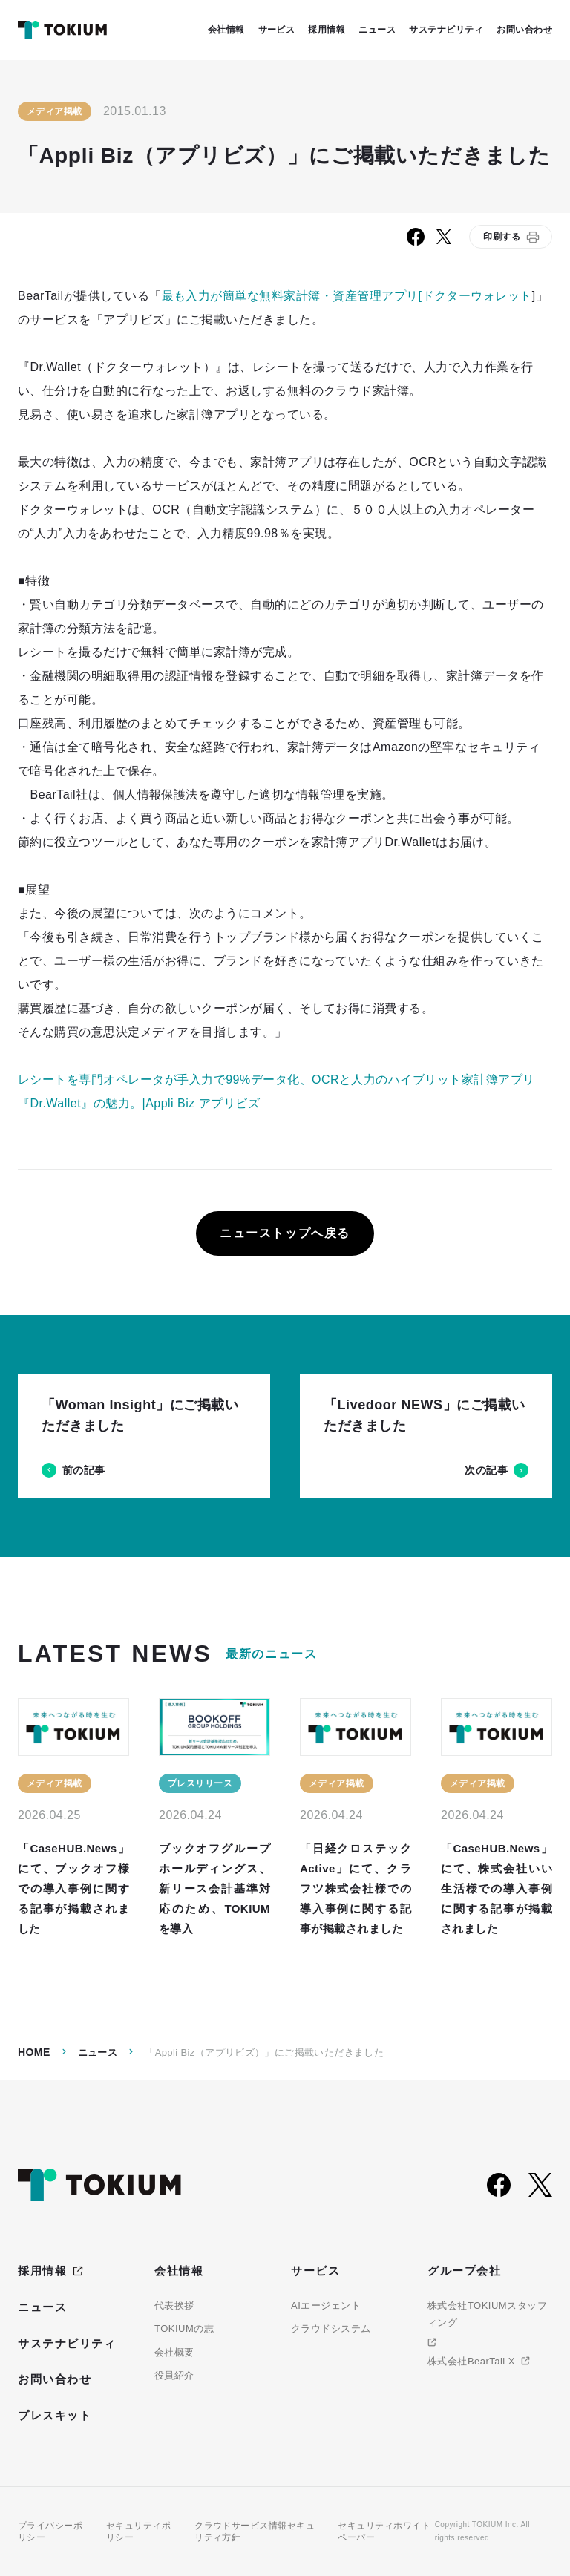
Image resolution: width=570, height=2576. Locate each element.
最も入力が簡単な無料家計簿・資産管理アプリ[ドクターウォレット (347, 295)
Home (34, 2052)
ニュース (98, 2052)
